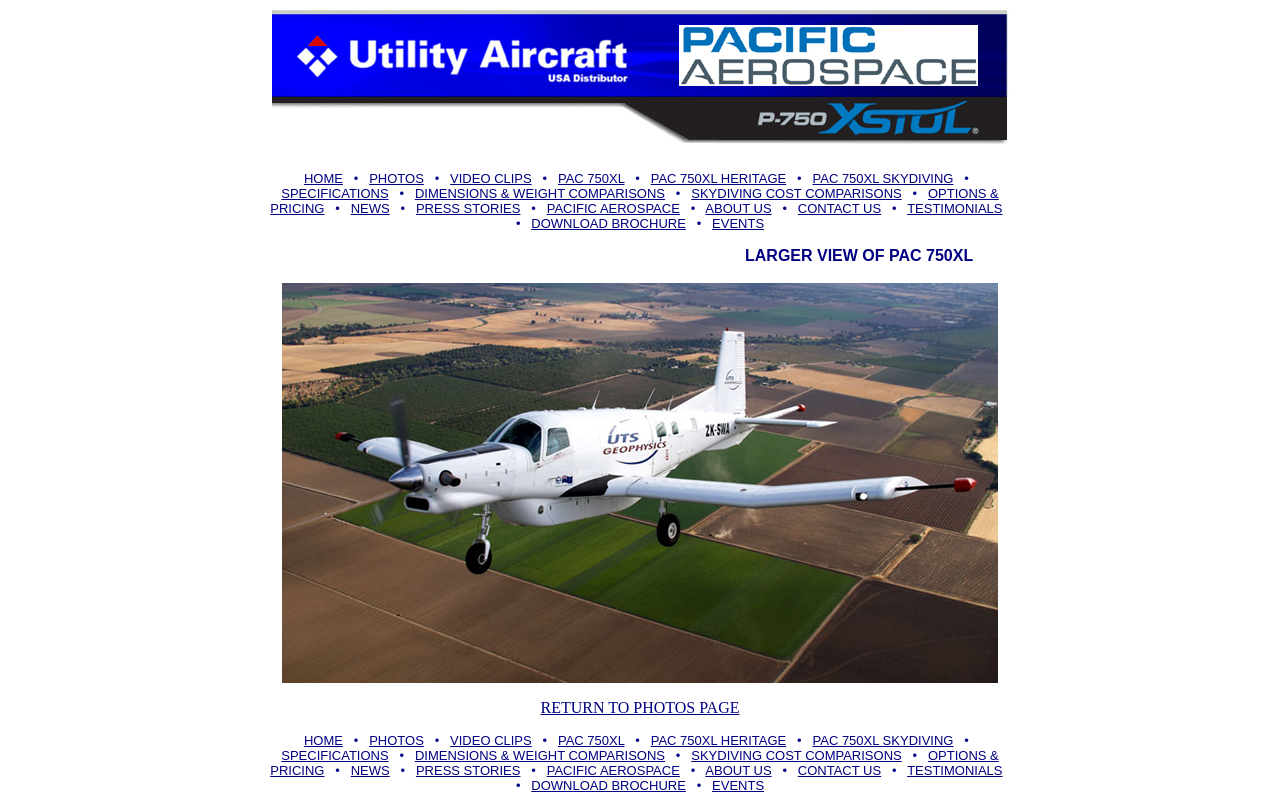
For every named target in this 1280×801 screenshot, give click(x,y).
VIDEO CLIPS (491, 178)
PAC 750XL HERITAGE (719, 178)
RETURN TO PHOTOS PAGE (639, 707)
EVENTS (738, 223)
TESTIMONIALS (954, 208)
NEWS (370, 208)
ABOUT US (738, 208)
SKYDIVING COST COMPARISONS (796, 193)
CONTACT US (839, 208)
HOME (323, 178)
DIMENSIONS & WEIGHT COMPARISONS (540, 193)
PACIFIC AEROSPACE (613, 208)
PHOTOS (396, 178)
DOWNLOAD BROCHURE (608, 223)
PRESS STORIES (468, 208)
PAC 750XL (591, 178)
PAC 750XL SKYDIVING (883, 178)
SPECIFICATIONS (334, 193)
